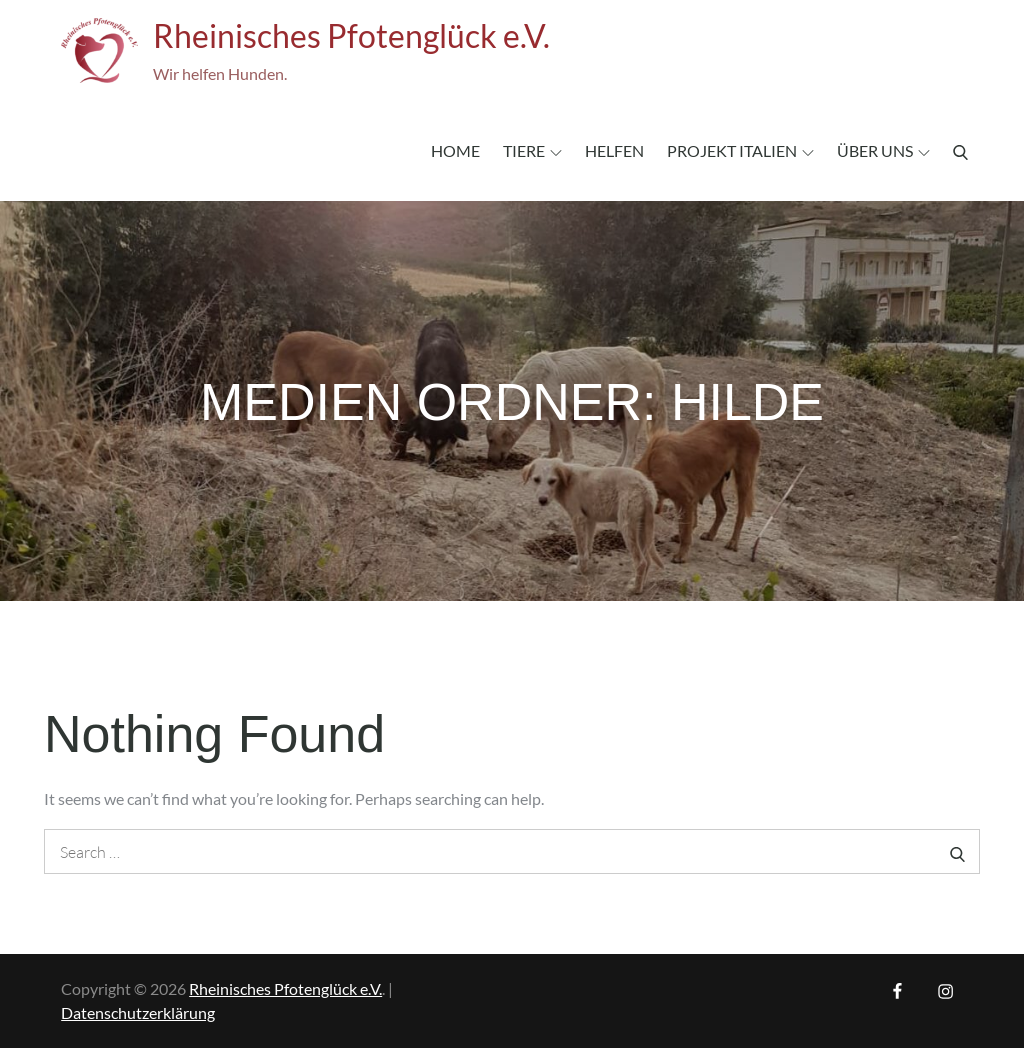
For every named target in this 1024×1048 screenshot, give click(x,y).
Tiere (532, 150)
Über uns (883, 150)
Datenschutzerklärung (138, 1012)
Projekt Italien (740, 150)
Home (455, 150)
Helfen (614, 150)
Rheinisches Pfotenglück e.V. (351, 35)
